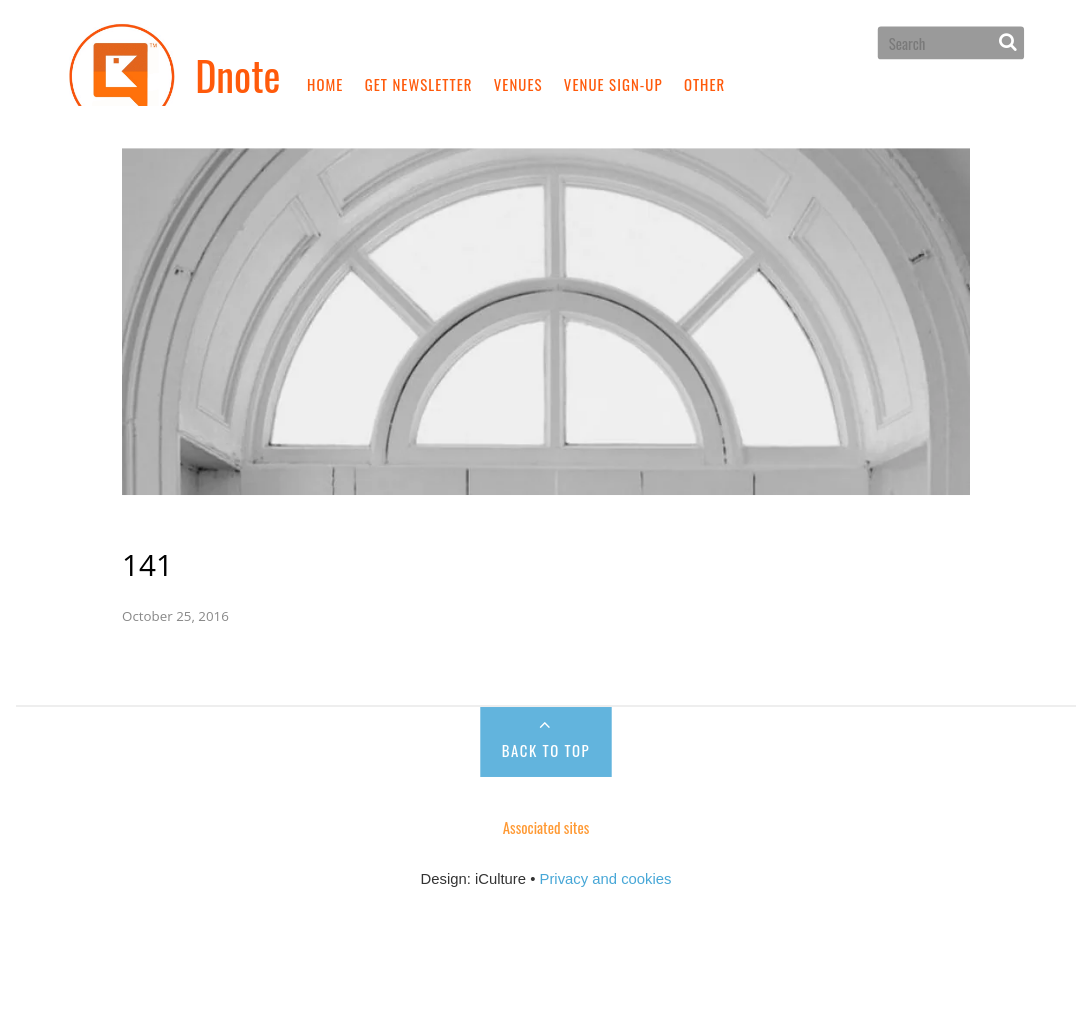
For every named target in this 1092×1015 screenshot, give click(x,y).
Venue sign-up (613, 84)
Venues (518, 84)
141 (189, 525)
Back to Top (546, 711)
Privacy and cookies (606, 839)
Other (704, 84)
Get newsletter (419, 84)
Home (325, 84)
